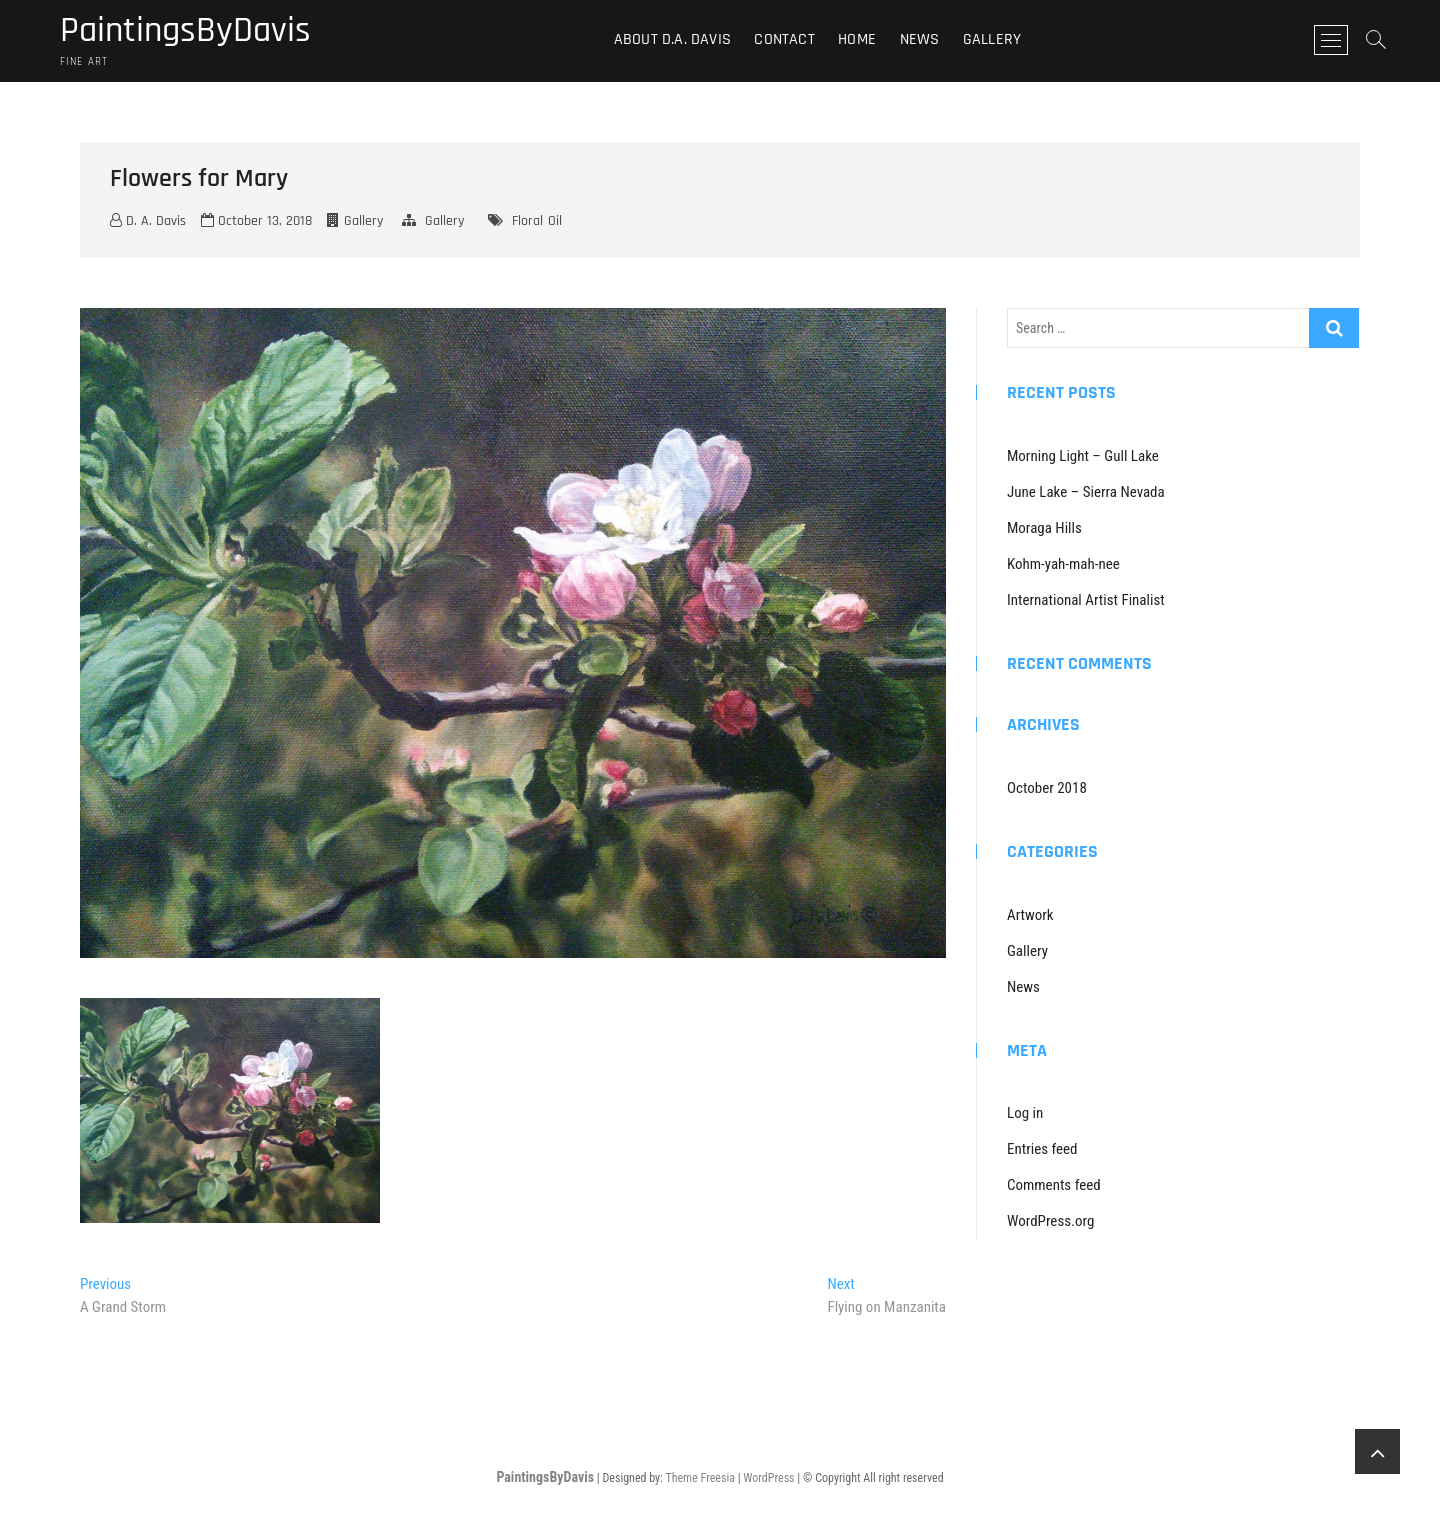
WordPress (768, 1478)
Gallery (992, 39)
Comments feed (1054, 1185)
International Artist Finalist (1086, 600)
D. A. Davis (148, 221)
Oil (555, 221)
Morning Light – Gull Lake (1083, 456)
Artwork (1030, 915)
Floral (527, 221)
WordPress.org (1050, 1221)
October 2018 (1047, 788)
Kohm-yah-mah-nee (1063, 564)
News (920, 39)
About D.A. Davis (672, 39)
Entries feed (1042, 1149)
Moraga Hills (1044, 528)
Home (857, 39)
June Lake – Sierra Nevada (1086, 492)
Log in (1025, 1113)
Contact (784, 39)
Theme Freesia (699, 1478)
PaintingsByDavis (185, 31)
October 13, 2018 (256, 221)
